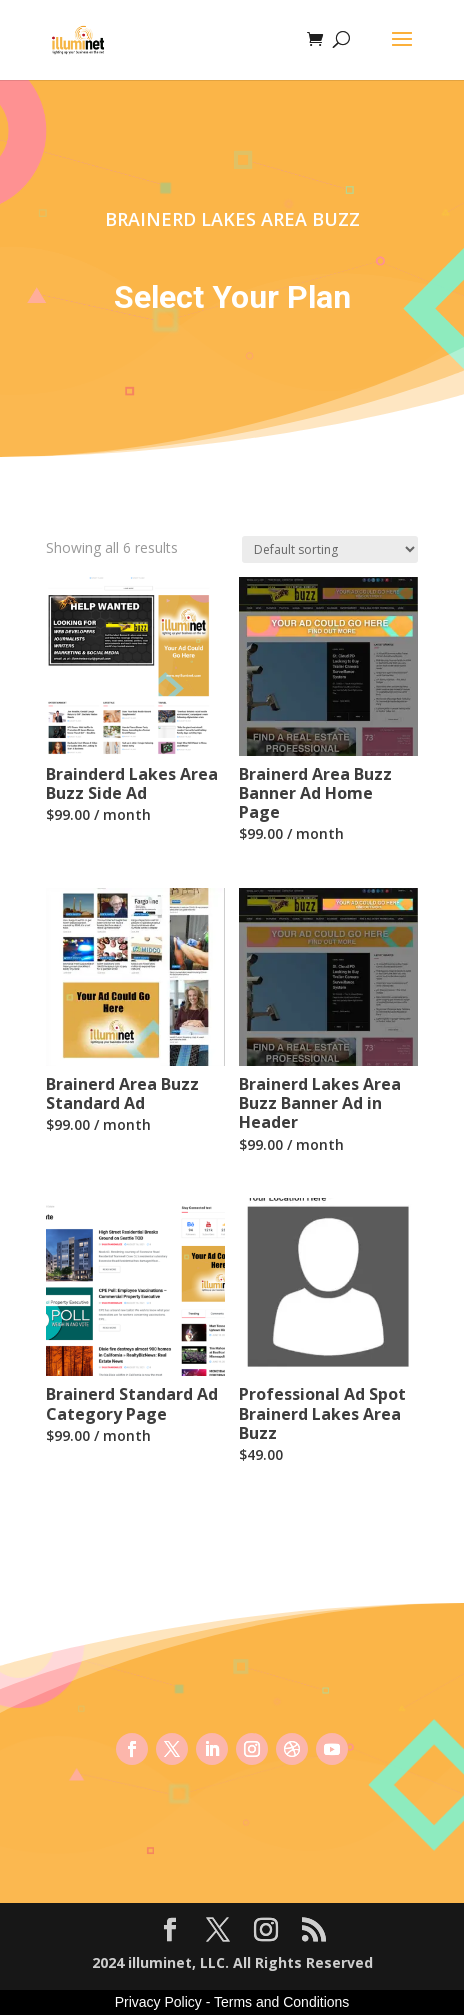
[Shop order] (330, 549)
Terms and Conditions (281, 2002)
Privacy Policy (158, 2002)
